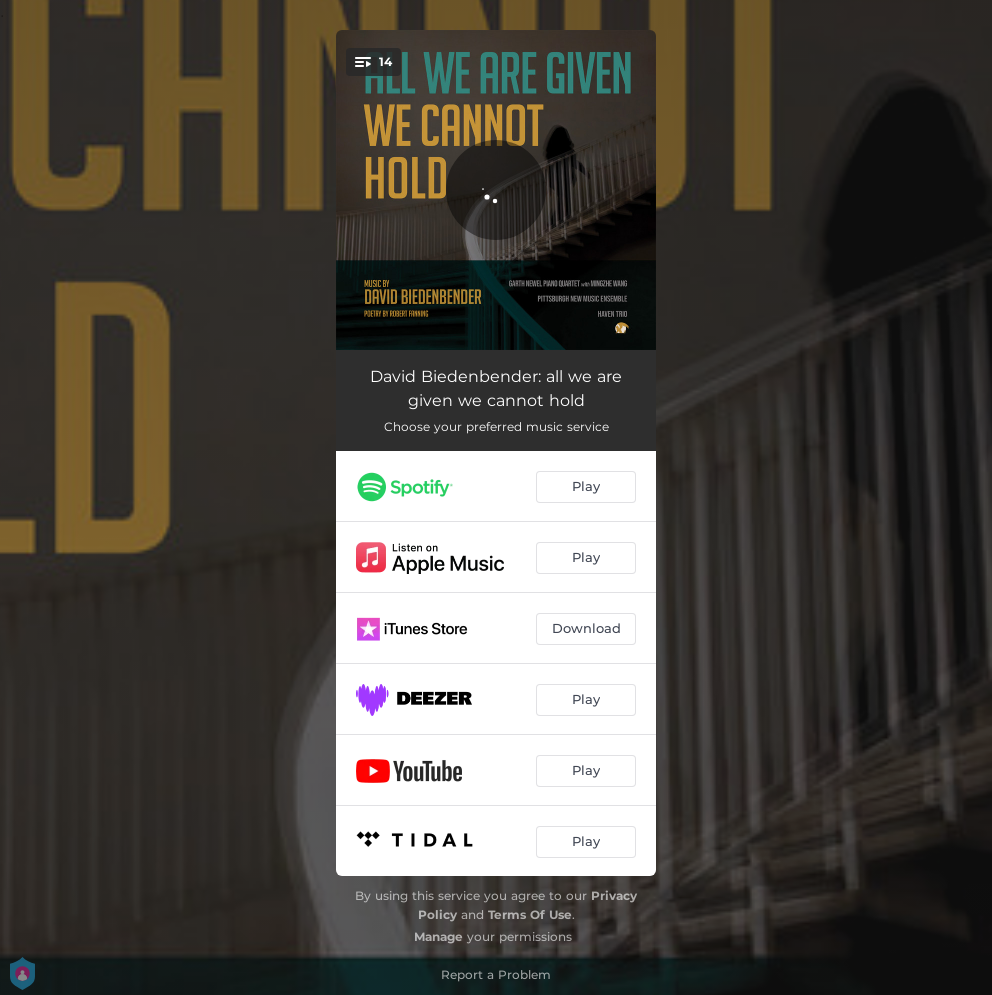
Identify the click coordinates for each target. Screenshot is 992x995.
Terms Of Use (530, 914)
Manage (438, 936)
